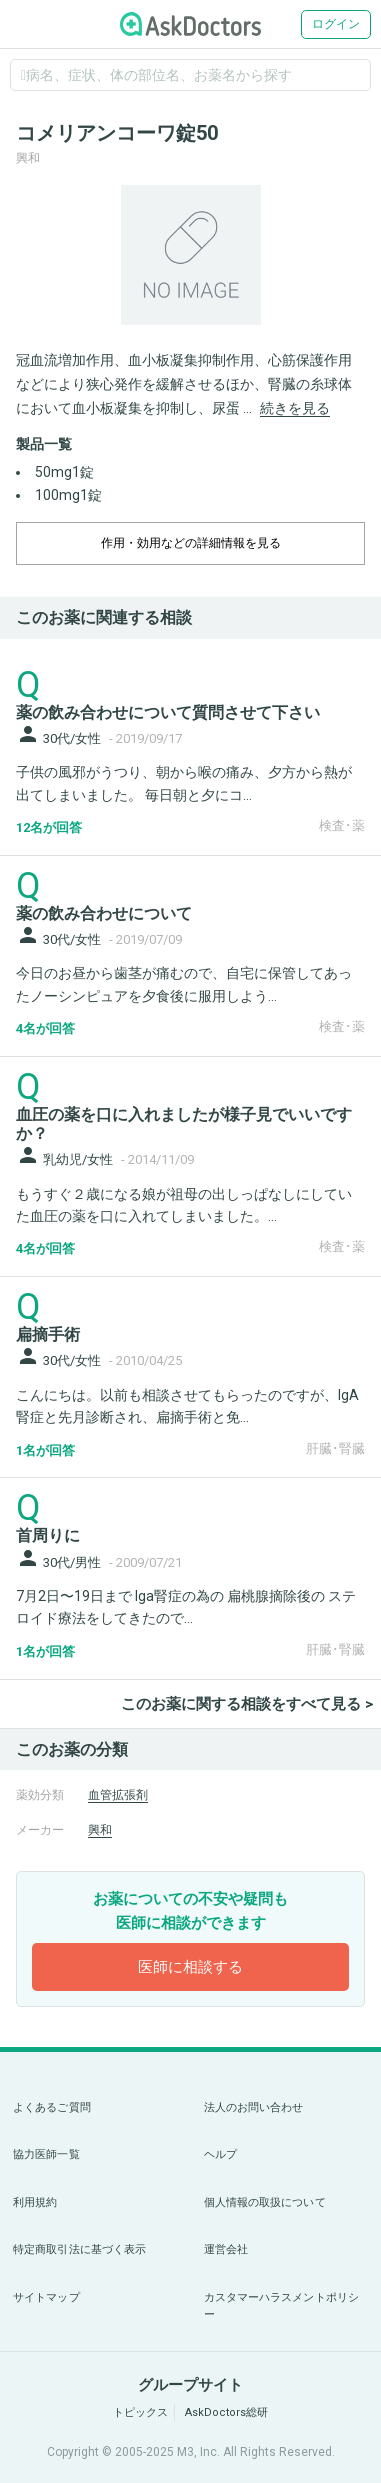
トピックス (140, 2412)
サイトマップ (46, 2297)
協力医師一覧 (46, 2154)
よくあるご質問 (52, 2107)
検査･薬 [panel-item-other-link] (342, 825)
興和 (100, 1830)
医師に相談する (190, 1967)
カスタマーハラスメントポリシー (282, 2306)
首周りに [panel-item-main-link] (48, 1535)
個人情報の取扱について (265, 2202)
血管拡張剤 (118, 1795)
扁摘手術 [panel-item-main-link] (48, 1334)
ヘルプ (220, 2154)
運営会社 (226, 2249)
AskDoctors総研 (226, 2412)
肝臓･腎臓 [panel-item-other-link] (335, 1448)
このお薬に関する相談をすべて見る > (247, 1704)
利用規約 (35, 2202)
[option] (190, 255)
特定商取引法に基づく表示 (79, 2249)
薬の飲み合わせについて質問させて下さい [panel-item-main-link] (168, 712)
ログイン (336, 24)
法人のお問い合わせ (254, 2107)
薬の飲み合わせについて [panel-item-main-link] (104, 913)
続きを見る (295, 408)
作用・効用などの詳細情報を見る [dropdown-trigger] (191, 543)
